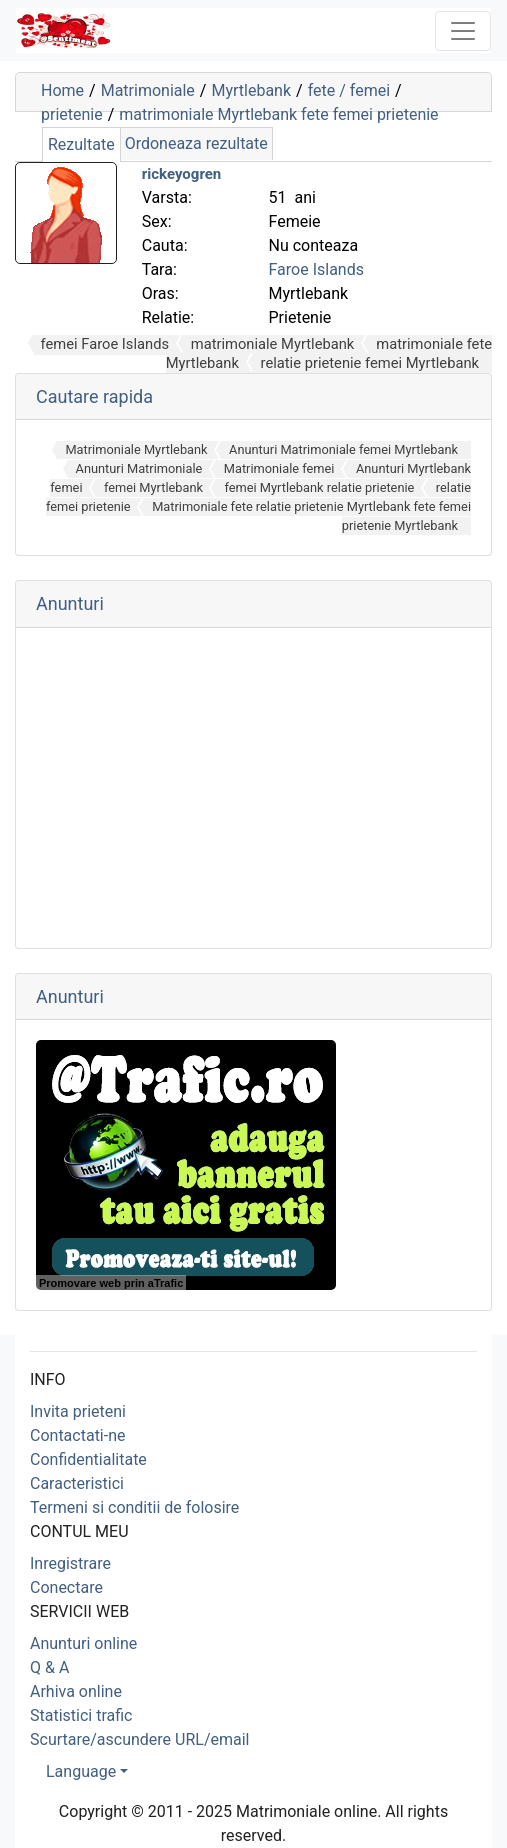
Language (81, 1771)
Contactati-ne (78, 1435)
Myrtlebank (251, 90)
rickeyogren (182, 174)
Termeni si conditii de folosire (134, 1507)
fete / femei (349, 90)
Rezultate (81, 144)
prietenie (72, 114)
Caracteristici (77, 1483)
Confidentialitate (88, 1459)
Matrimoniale (148, 90)
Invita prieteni (78, 1411)
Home (62, 90)
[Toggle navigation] (463, 31)
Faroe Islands (316, 269)
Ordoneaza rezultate (196, 143)
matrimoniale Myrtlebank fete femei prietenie (278, 114)
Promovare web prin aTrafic (111, 1283)
